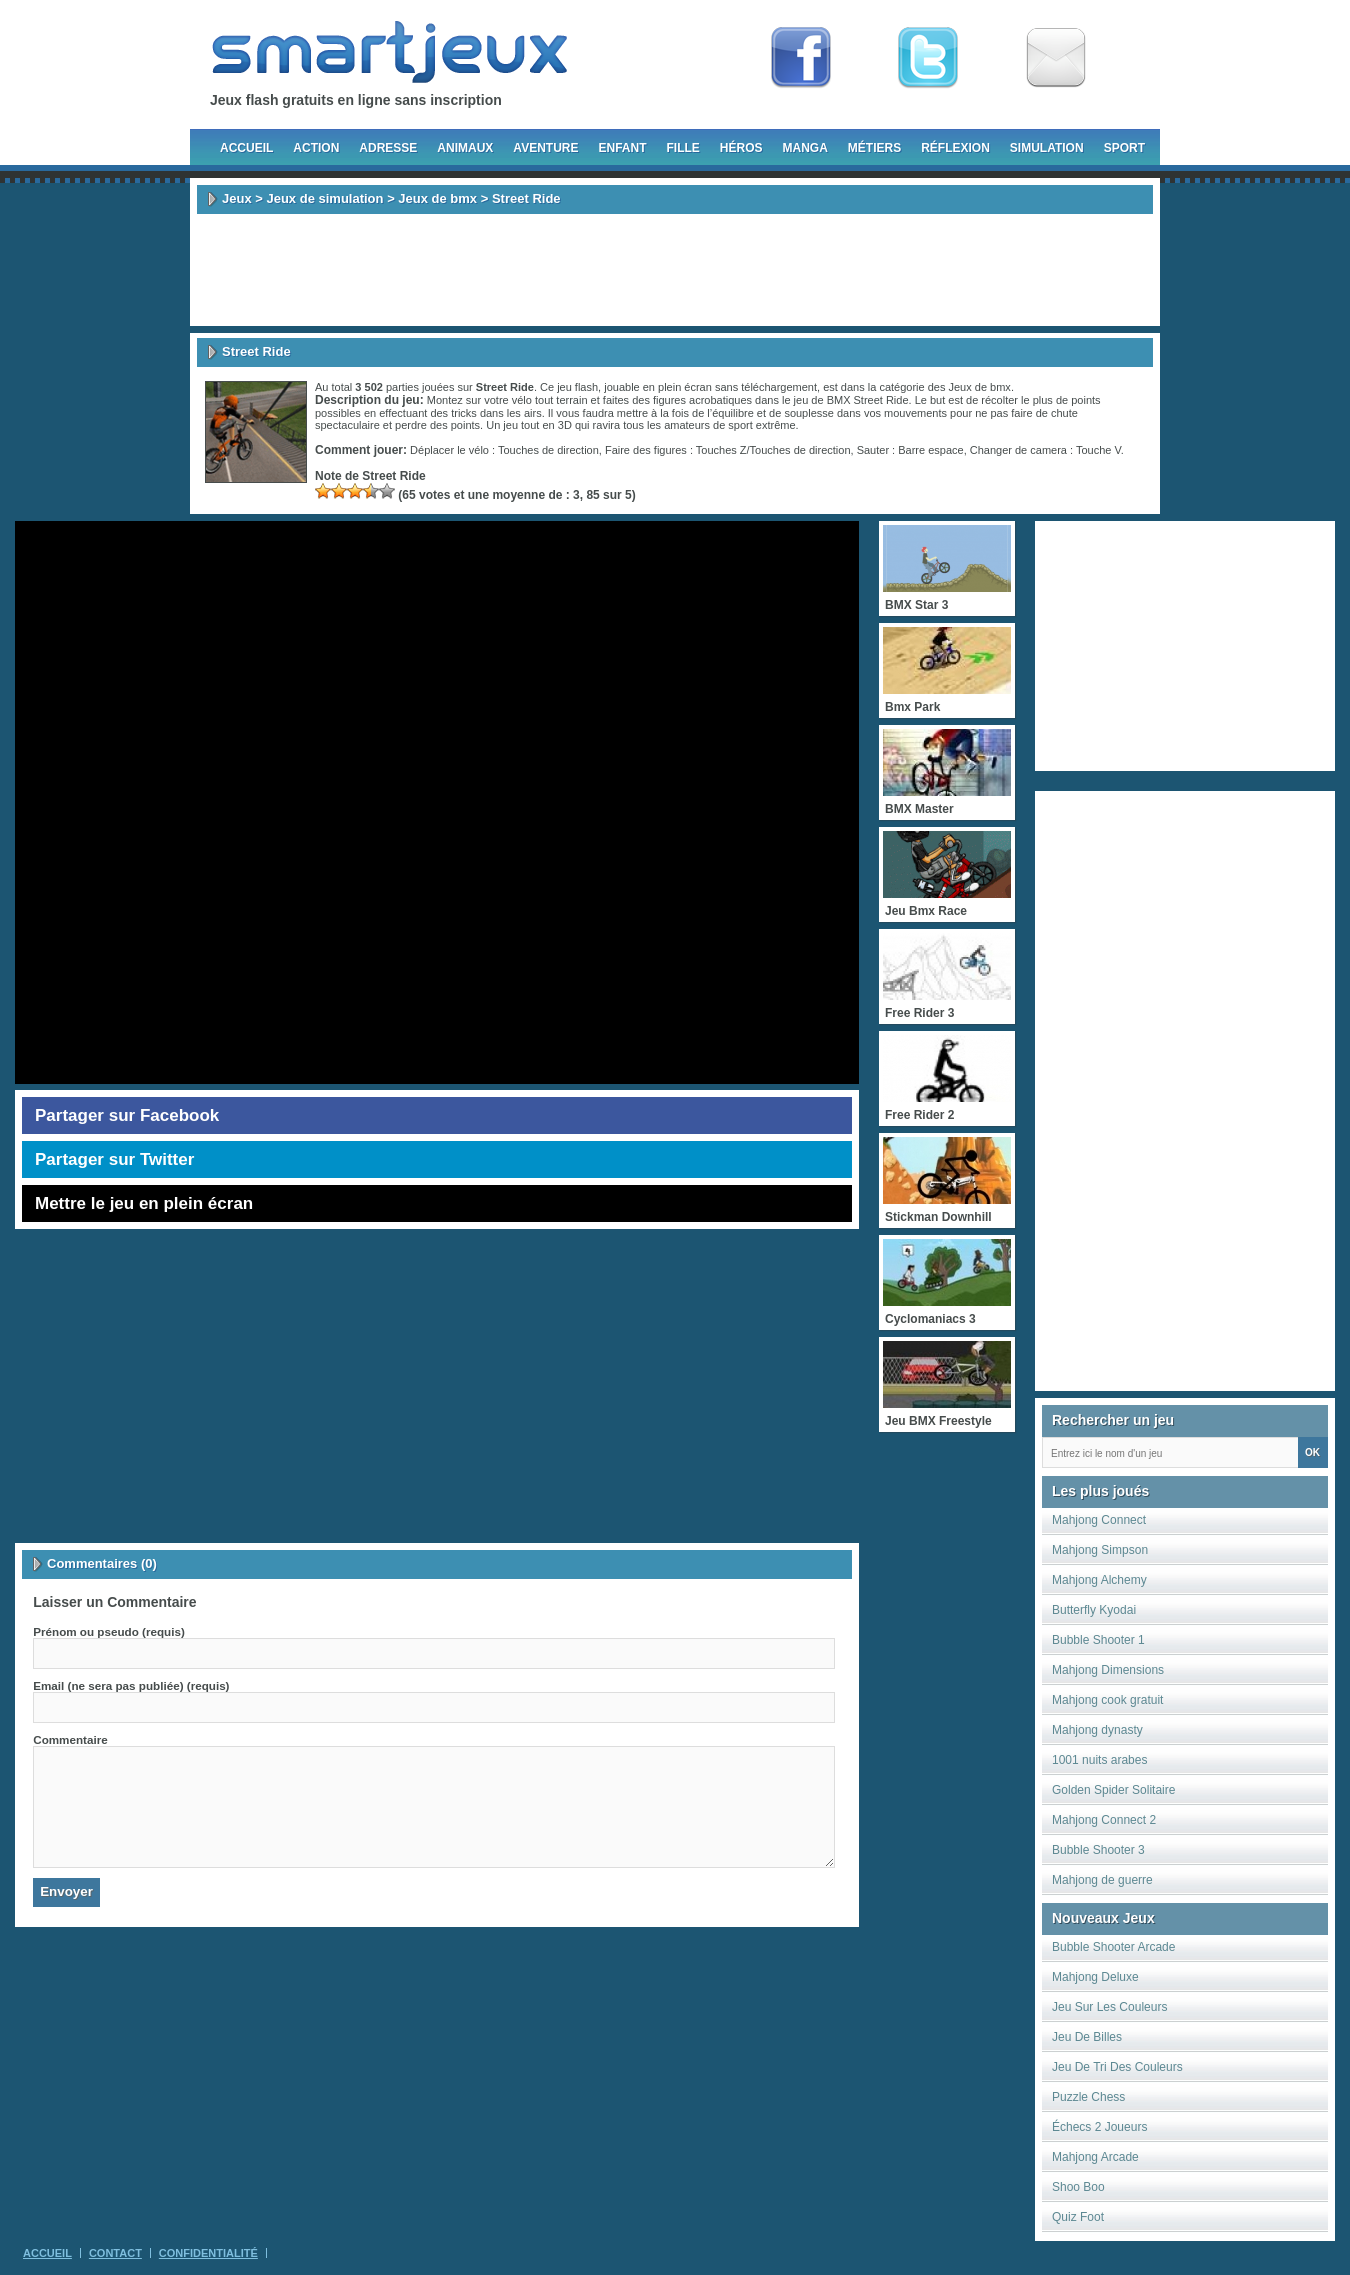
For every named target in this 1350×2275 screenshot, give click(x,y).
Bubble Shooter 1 (1098, 1640)
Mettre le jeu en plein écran (144, 1203)
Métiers (874, 148)
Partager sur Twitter (114, 1159)
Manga (805, 148)
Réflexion (955, 148)
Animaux (465, 148)
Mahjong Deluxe (1095, 1977)
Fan (801, 58)
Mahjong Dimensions (1108, 1670)
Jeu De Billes (1087, 2037)
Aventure (545, 148)
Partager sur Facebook (127, 1115)
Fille (682, 148)
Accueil (246, 148)
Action (316, 148)
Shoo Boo (1078, 2187)
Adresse (388, 148)
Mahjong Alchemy (1099, 1580)
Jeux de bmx (437, 198)
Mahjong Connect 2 (1104, 1820)
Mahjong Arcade (1095, 2157)
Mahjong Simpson (1100, 1550)
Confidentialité (208, 2253)
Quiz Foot (1078, 2217)
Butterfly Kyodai (1094, 1610)
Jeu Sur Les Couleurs (1109, 2007)
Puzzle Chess (1088, 2097)
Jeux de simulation (324, 198)
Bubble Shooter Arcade (1113, 1947)
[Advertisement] (675, 270)
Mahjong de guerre (1102, 1880)
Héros (741, 148)
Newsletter (1056, 58)
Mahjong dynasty (1097, 1730)
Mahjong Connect (1099, 1520)
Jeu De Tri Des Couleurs (1117, 2067)
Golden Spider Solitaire (1113, 1790)
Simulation (1047, 148)
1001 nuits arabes (1099, 1760)
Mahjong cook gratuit (1107, 1700)
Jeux (237, 198)
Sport (1124, 148)
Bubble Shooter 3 (1098, 1850)
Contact (115, 2253)
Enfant (622, 148)
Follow (928, 58)
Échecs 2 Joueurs (1099, 2127)
